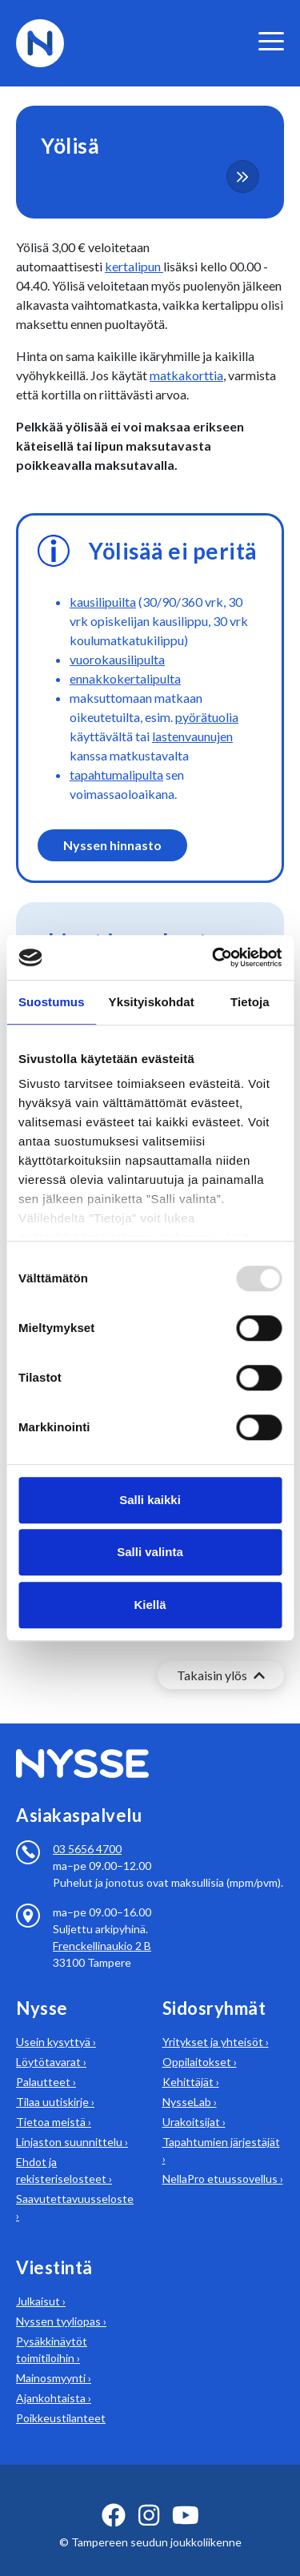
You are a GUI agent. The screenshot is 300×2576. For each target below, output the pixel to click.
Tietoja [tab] (250, 1002)
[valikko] (271, 41)
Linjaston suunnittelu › (72, 2122)
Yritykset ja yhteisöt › (215, 2022)
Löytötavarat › (51, 2042)
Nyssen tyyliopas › (61, 2302)
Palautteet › (46, 2062)
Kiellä (150, 1604)
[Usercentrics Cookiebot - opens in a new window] (214, 957)
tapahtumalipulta (116, 774)
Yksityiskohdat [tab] (151, 1002)
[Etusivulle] (40, 41)
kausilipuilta (103, 601)
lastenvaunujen (192, 736)
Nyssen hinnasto (112, 845)
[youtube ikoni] (185, 2496)
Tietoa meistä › (53, 2102)
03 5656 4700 (87, 1829)
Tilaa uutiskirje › (55, 2082)
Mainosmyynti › (53, 2358)
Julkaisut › (41, 2282)
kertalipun (134, 266)
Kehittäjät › (190, 2062)
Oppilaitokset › (199, 2042)
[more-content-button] (242, 176)
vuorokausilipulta (117, 659)
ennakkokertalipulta (125, 678)
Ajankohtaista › (53, 2378)
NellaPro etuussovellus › (222, 2159)
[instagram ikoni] (148, 2496)
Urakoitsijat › (194, 2102)
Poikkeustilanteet (61, 2398)
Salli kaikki (150, 1500)
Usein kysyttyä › (56, 2022)
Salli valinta (150, 1552)
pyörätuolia (206, 716)
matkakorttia (186, 375)
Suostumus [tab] (51, 1002)
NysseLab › (189, 2082)
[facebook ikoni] (114, 2496)
